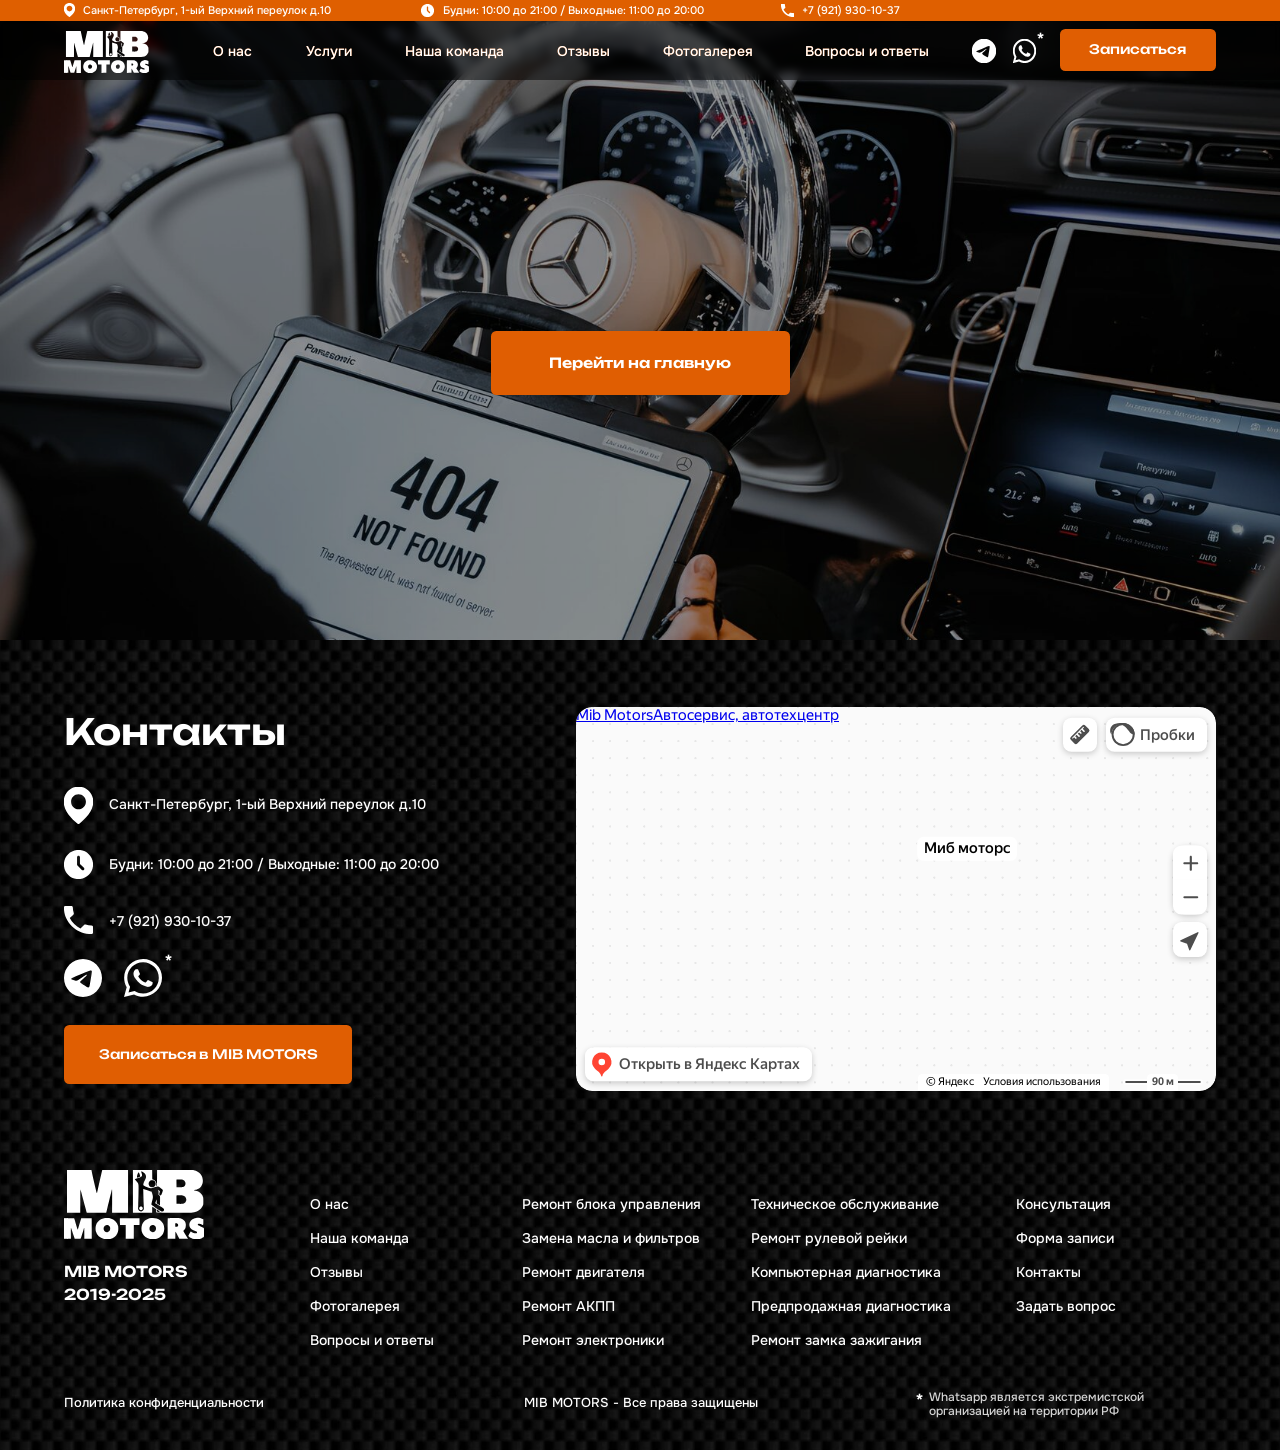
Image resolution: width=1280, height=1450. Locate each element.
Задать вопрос (1066, 1306)
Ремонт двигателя (583, 1272)
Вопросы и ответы (867, 51)
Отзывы (583, 51)
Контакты (1048, 1272)
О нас (232, 51)
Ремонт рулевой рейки (829, 1238)
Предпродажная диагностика (851, 1306)
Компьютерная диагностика (846, 1272)
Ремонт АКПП (568, 1306)
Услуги (329, 51)
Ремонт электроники (593, 1340)
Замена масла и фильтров (611, 1238)
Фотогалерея (708, 51)
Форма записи (1065, 1238)
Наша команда (454, 51)
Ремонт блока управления (611, 1204)
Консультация (1063, 1204)
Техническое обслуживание (845, 1204)
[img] (106, 52)
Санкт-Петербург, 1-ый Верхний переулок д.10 (207, 10)
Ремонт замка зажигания (836, 1340)
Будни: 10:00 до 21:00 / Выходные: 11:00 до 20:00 (573, 10)
